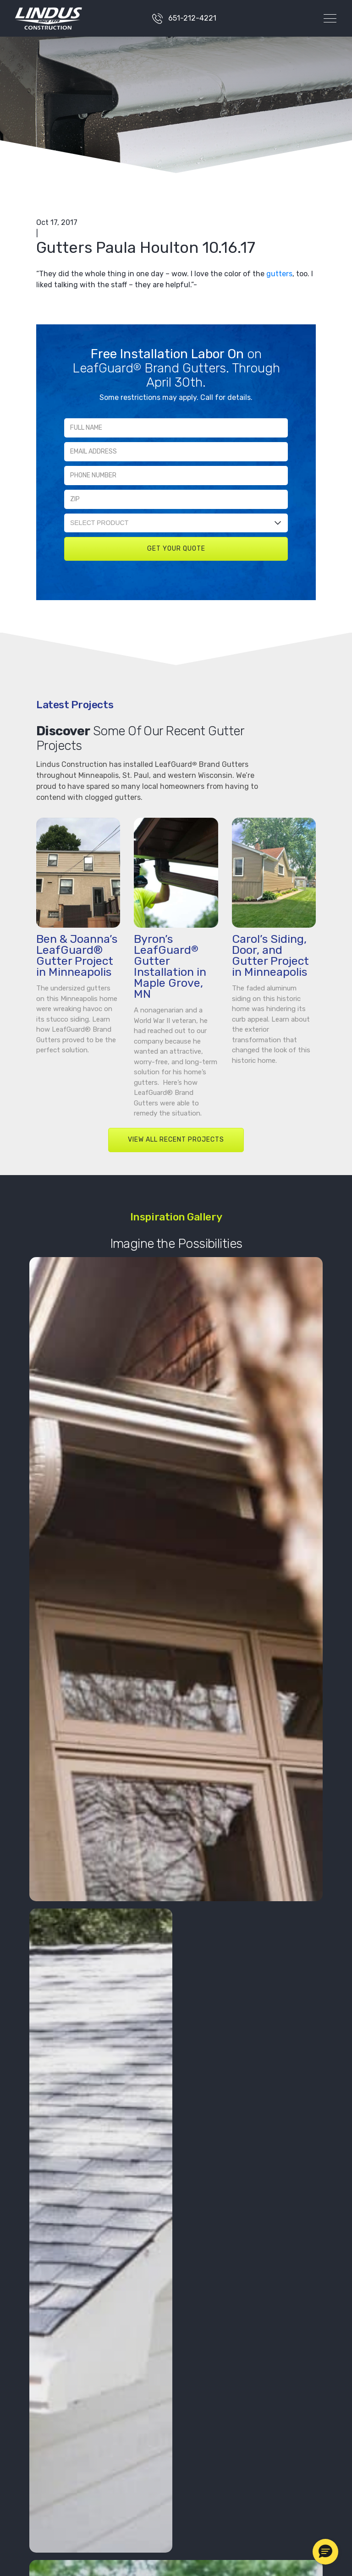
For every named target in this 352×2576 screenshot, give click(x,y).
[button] (325, 2552)
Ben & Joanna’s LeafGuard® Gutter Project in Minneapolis (76, 955)
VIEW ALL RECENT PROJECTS (176, 1139)
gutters (279, 273)
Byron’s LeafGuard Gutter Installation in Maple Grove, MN (170, 966)
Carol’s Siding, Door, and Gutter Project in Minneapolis (270, 955)
